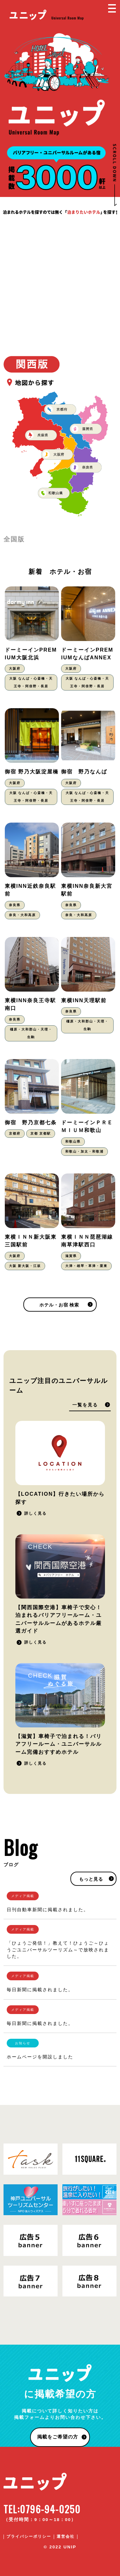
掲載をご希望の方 (57, 2436)
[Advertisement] (60, 279)
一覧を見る (85, 1405)
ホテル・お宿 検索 (59, 1305)
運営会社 (66, 2536)
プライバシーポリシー (28, 2536)
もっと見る (91, 1879)
